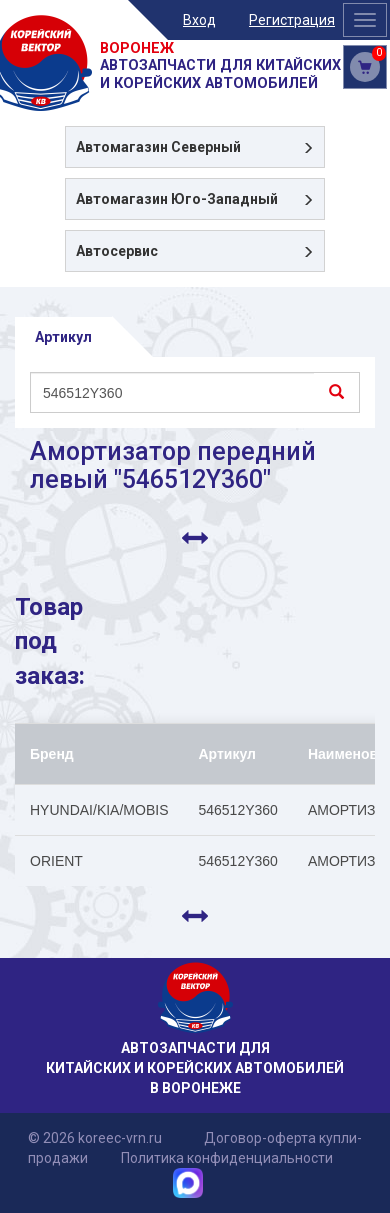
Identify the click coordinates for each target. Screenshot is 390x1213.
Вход (199, 20)
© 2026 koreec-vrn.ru (95, 1138)
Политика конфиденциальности (227, 1158)
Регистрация (292, 20)
